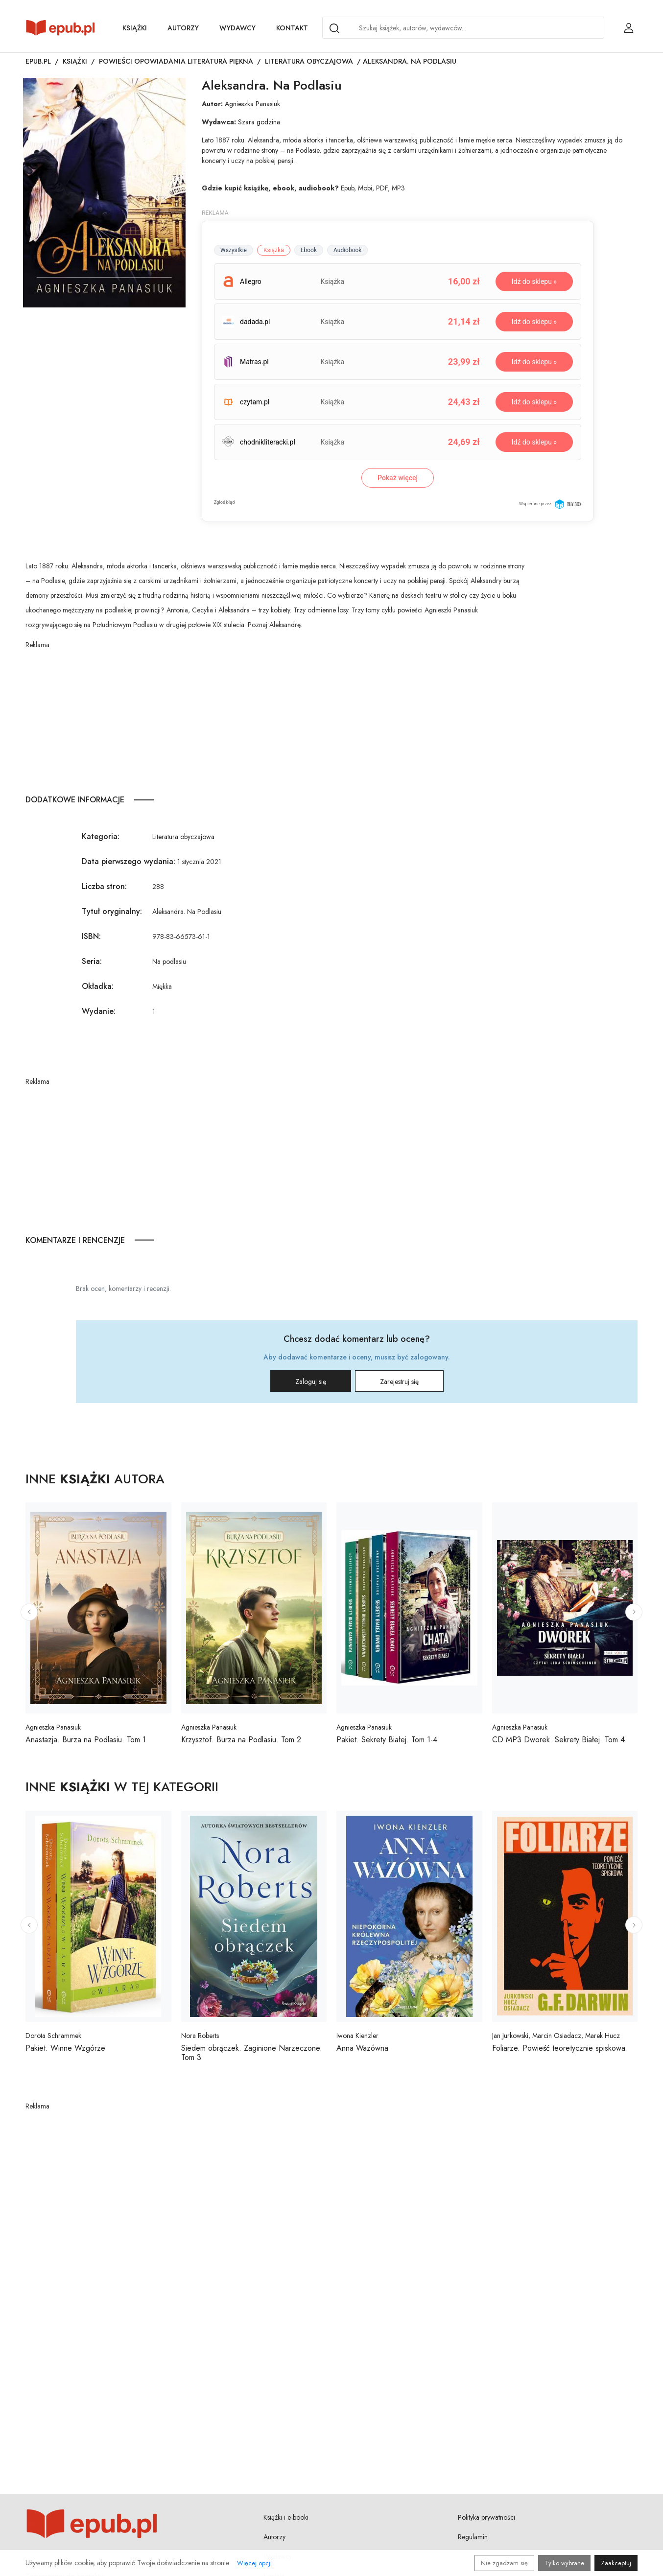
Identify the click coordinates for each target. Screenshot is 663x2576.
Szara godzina (259, 122)
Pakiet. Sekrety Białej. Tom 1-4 (386, 1739)
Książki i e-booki (285, 2517)
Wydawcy (237, 28)
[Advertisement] (275, 718)
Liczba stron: (104, 886)
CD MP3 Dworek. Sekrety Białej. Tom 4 (558, 1739)
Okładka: (98, 986)
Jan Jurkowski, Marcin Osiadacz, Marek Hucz (556, 2035)
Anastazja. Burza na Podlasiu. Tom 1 (85, 1739)
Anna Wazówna (362, 2048)
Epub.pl (38, 61)
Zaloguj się (310, 1381)
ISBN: (91, 936)
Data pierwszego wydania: (128, 861)
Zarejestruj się (399, 1381)
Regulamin (473, 2537)
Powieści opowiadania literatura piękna (176, 61)
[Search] (334, 28)
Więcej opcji (254, 2563)
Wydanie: (99, 1011)
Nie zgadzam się (504, 2563)
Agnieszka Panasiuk (252, 104)
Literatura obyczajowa (309, 61)
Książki (134, 28)
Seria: (92, 961)
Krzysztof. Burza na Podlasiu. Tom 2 (241, 1739)
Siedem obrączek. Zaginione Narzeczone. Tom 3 (251, 2052)
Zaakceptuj (616, 2563)
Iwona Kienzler (357, 2035)
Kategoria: (100, 836)
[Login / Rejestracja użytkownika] (629, 28)
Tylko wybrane (564, 2563)
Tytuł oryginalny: (112, 911)
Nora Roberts (200, 2035)
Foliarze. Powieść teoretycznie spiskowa (558, 2048)
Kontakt (292, 28)
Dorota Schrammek (53, 2035)
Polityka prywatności (486, 2517)
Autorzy (183, 28)
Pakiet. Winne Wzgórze (65, 2048)
